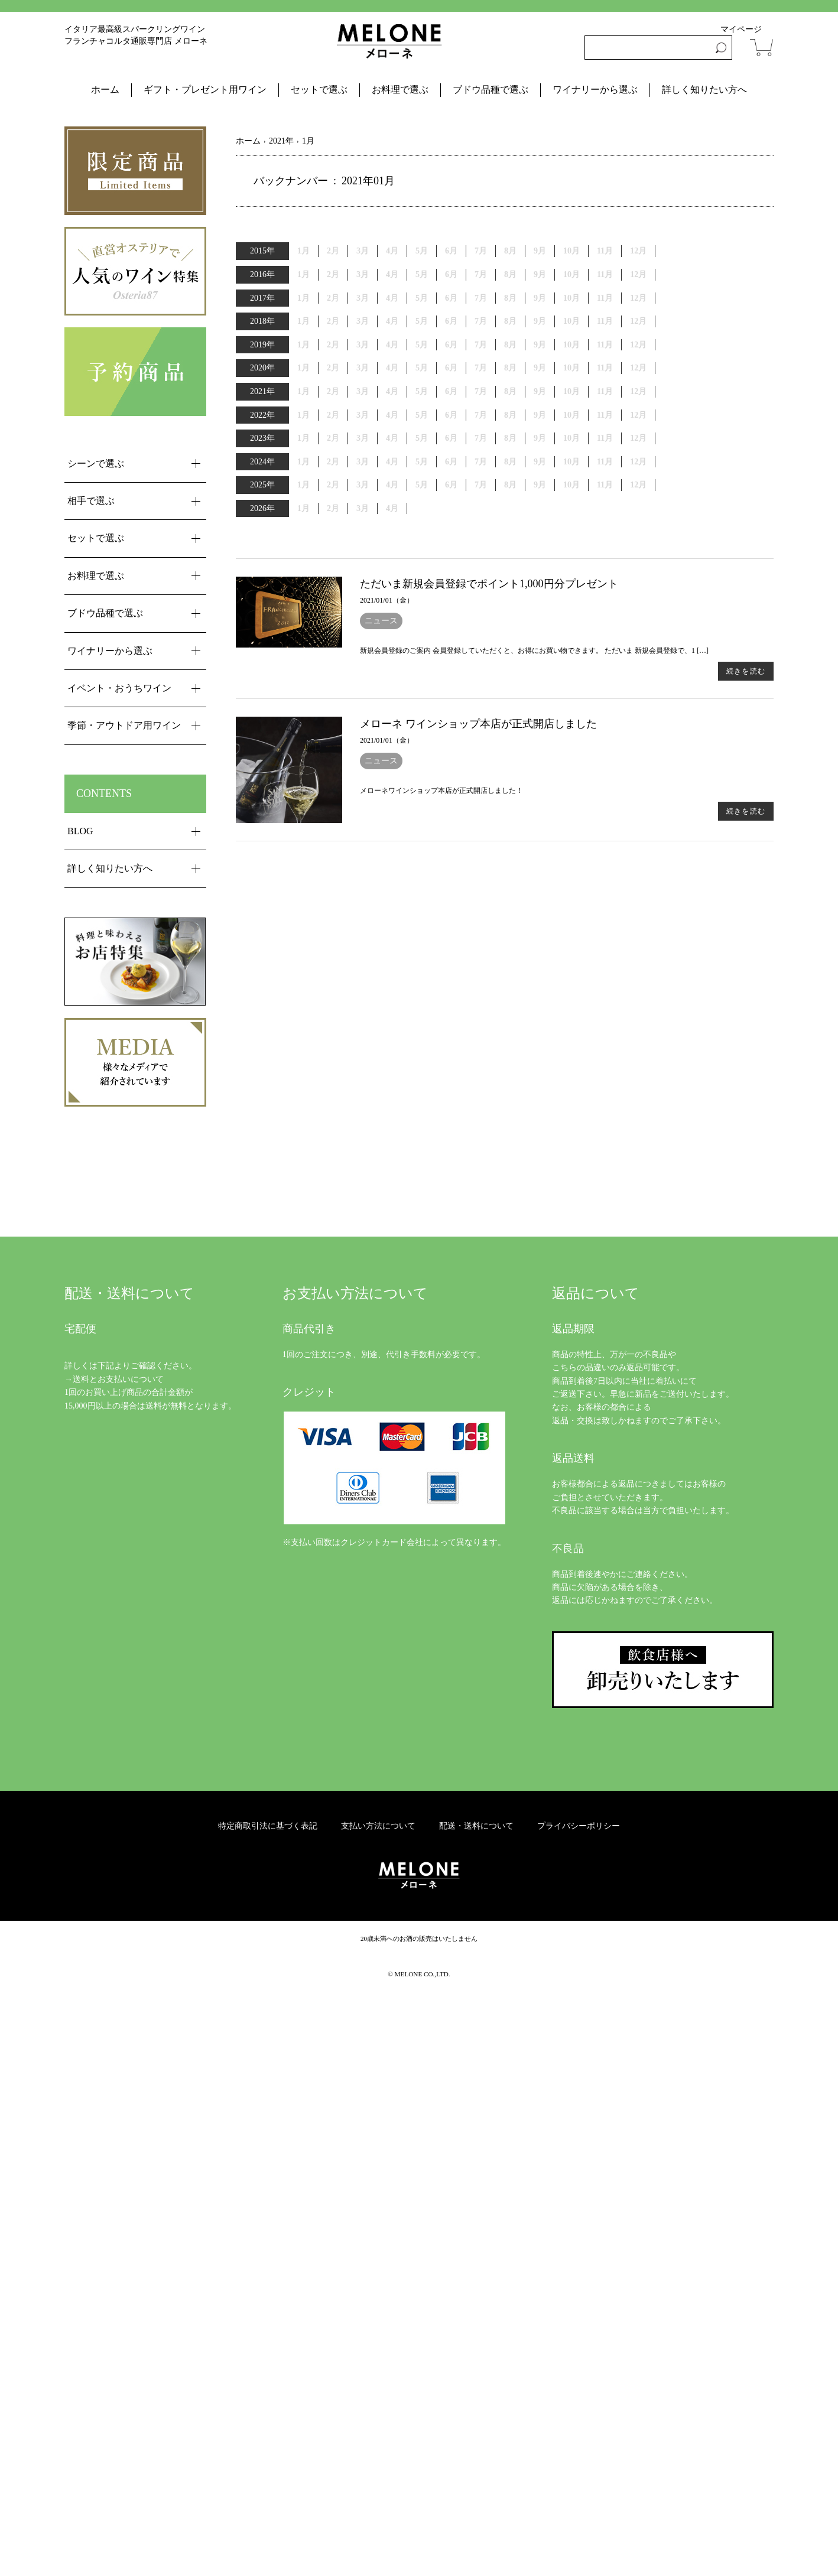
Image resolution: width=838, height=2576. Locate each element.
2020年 (262, 367)
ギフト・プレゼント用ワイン (205, 89)
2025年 (262, 484)
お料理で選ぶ (400, 89)
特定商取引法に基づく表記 (267, 1826)
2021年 (262, 391)
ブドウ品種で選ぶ (490, 89)
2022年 (262, 415)
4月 (392, 274)
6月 (451, 274)
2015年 (262, 250)
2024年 (262, 461)
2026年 (262, 508)
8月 (510, 250)
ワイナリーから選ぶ (595, 89)
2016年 (262, 274)
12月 (638, 274)
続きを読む (745, 671)
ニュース (381, 620)
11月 (605, 344)
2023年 (262, 438)
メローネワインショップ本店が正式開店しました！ (441, 790)
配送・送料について (476, 1826)
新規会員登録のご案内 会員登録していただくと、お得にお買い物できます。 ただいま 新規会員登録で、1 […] (534, 650)
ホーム (105, 89)
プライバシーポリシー (578, 1826)
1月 (303, 344)
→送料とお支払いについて (114, 1379)
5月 (421, 274)
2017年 (262, 298)
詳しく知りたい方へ (704, 89)
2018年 (262, 321)
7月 (481, 298)
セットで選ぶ (319, 89)
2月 (333, 391)
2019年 (262, 344)
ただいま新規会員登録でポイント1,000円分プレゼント (489, 584)
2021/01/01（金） (387, 600)
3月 (362, 274)
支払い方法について (378, 1826)
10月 (571, 274)
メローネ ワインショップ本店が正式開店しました (478, 724)
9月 (540, 298)
